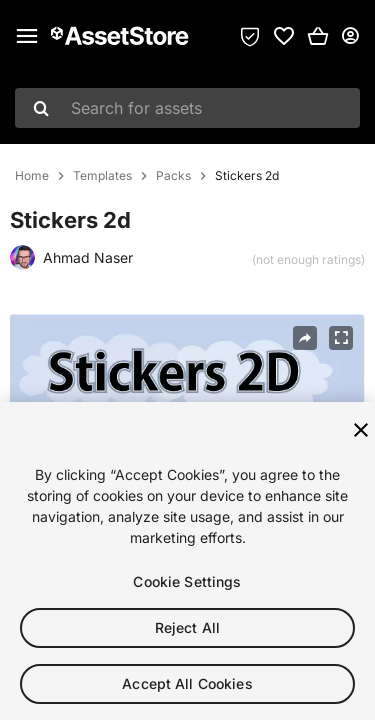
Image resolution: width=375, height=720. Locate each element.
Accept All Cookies (187, 687)
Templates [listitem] (102, 176)
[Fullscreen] (341, 338)
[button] (318, 36)
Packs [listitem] (173, 176)
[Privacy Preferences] (250, 36)
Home (32, 176)
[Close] (361, 434)
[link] (284, 36)
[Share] (305, 338)
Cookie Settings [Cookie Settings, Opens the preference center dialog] (187, 585)
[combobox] (187, 108)
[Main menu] (27, 36)
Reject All (187, 631)
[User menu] (350, 36)
